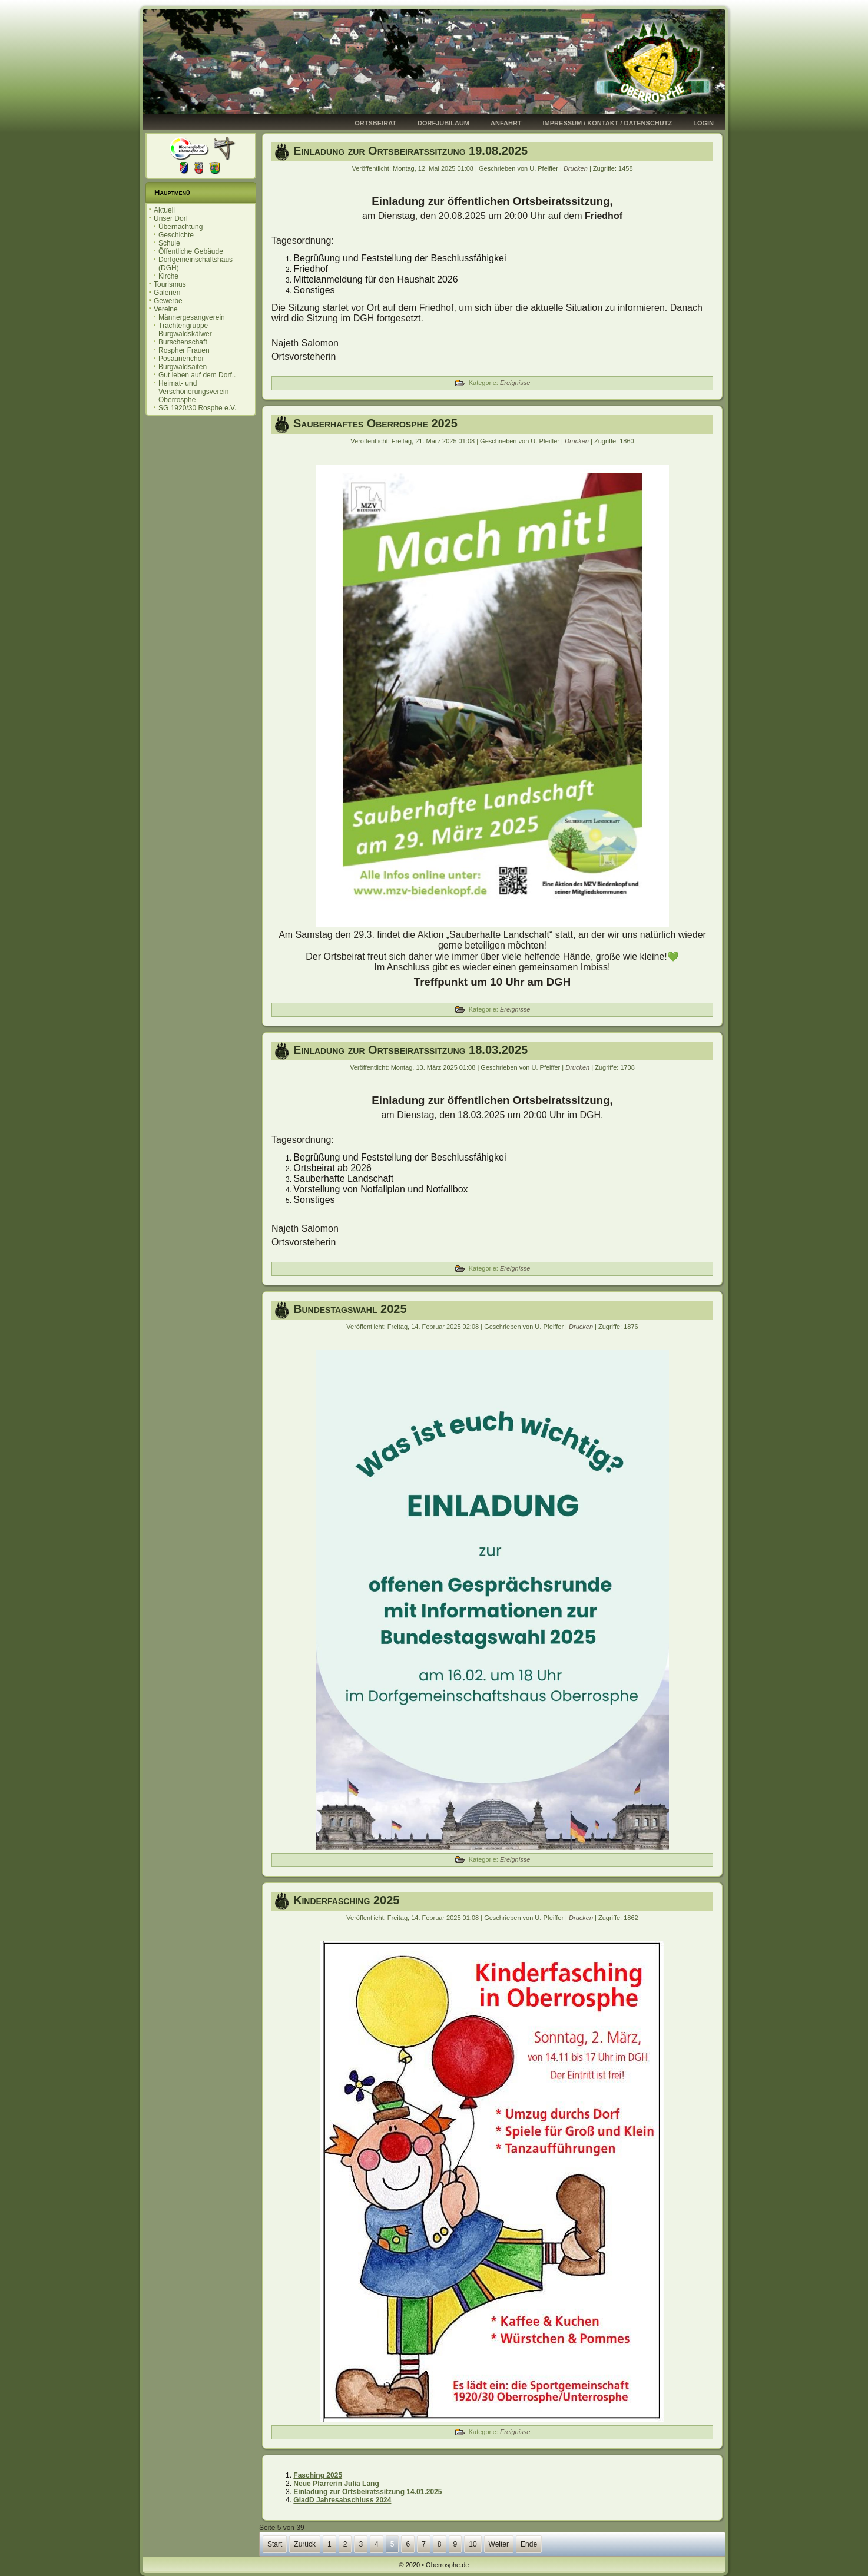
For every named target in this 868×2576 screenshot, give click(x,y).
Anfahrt (506, 123)
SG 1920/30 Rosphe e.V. (197, 408)
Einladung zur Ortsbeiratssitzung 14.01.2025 (367, 2492)
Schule (169, 243)
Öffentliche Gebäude (190, 251)
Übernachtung (180, 227)
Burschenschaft (182, 342)
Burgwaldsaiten (182, 367)
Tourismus (170, 284)
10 (472, 2544)
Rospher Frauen (184, 350)
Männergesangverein (191, 317)
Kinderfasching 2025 (346, 1900)
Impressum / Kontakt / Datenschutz (607, 123)
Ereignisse (515, 382)
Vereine (166, 309)
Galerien (167, 293)
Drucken (576, 168)
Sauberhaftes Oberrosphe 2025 (375, 423)
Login (703, 123)
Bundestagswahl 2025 (350, 1308)
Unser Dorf (171, 218)
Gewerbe (168, 301)
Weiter (499, 2544)
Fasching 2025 (317, 2475)
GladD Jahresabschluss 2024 (342, 2500)
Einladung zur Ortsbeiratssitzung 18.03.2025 (410, 1049)
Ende (529, 2544)
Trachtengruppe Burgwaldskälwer (185, 329)
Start (274, 2544)
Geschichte (176, 235)
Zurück (305, 2544)
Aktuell (164, 210)
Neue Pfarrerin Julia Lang (336, 2483)
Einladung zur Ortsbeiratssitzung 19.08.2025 (410, 150)
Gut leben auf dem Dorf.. (197, 375)
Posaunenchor (181, 358)
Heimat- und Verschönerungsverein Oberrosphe (193, 391)
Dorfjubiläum (443, 123)
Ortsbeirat (375, 123)
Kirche (168, 276)
